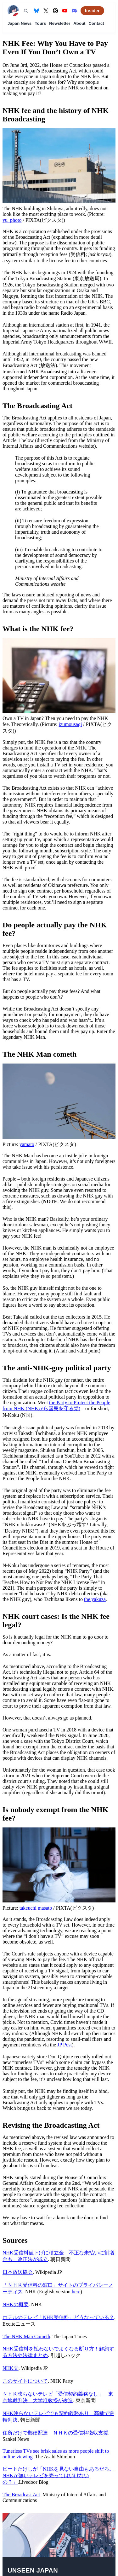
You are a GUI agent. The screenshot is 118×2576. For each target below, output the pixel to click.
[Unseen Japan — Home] (13, 10)
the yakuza (95, 1599)
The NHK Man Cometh (26, 2336)
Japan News (19, 23)
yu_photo (12, 220)
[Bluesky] (36, 10)
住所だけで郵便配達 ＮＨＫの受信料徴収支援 (55, 2432)
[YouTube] (64, 10)
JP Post (64, 2044)
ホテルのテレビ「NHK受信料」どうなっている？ (58, 2317)
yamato (27, 1144)
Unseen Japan (33, 2570)
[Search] (25, 10)
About (79, 23)
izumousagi (70, 724)
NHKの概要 (16, 2304)
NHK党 (11, 2368)
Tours (40, 23)
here (76, 2291)
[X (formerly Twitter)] (46, 10)
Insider (92, 10)
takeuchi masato (36, 1908)
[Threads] (55, 10)
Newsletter (59, 23)
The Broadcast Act (21, 2494)
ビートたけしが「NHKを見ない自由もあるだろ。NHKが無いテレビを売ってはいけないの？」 (58, 2475)
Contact (96, 23)
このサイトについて (25, 2381)
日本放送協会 (18, 2272)
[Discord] (74, 10)
